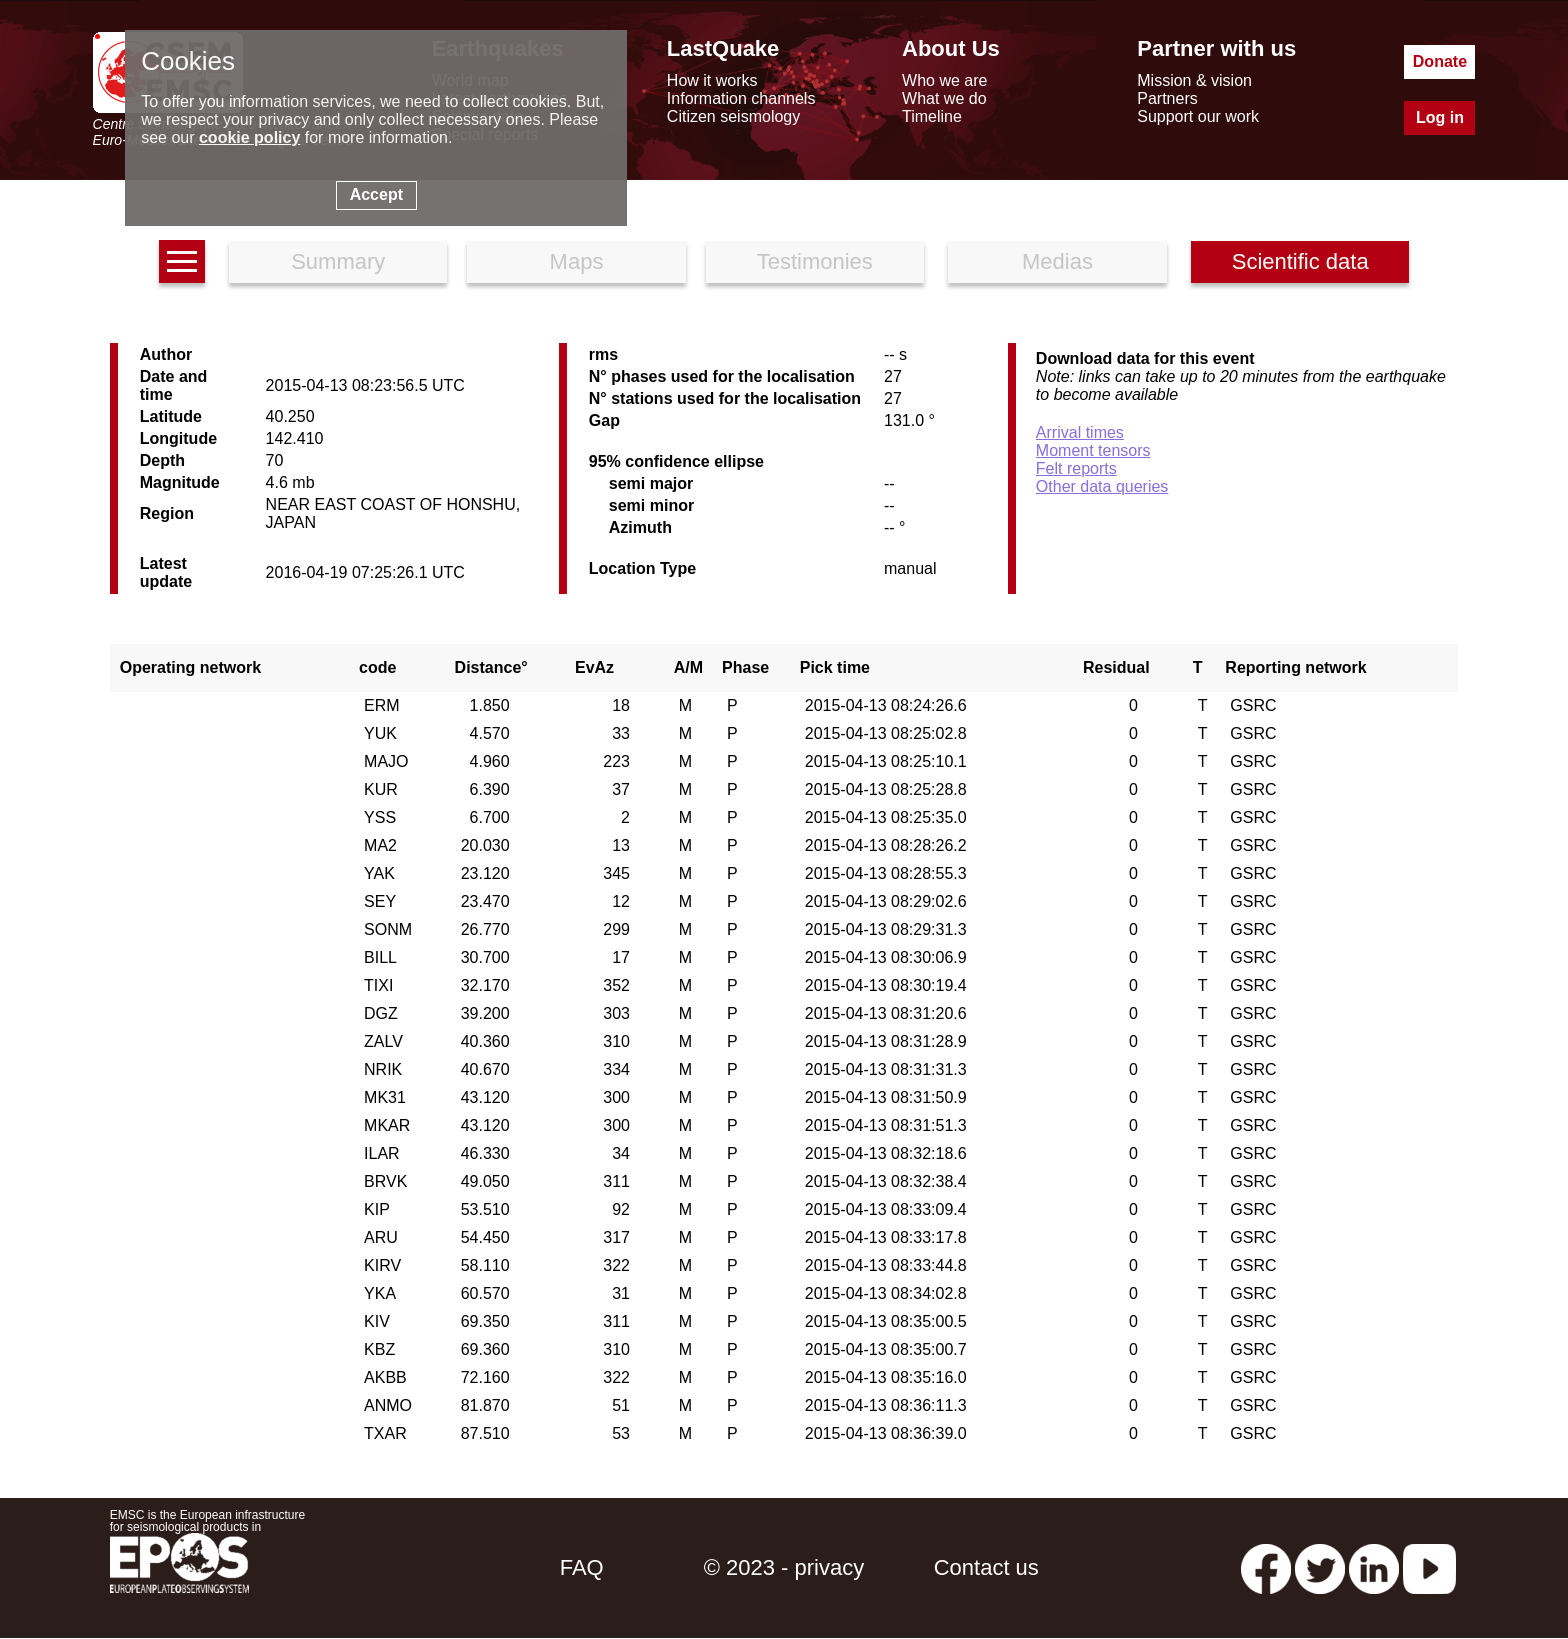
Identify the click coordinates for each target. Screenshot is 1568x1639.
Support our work (1198, 116)
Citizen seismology (733, 116)
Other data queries (1102, 486)
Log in (1440, 117)
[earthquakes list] (182, 261)
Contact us (986, 1567)
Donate (1440, 61)
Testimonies (815, 261)
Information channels (741, 98)
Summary (338, 261)
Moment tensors (1093, 450)
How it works (712, 80)
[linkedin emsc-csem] (1374, 1567)
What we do (944, 98)
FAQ (582, 1567)
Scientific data (1300, 261)
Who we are (944, 80)
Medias (1057, 261)
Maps (577, 261)
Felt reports (1076, 468)
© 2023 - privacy (784, 1567)
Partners (1167, 98)
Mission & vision (1194, 80)
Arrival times (1080, 432)
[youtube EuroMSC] (1429, 1567)
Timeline (932, 116)
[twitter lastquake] (1320, 1567)
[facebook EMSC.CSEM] (1266, 1567)
